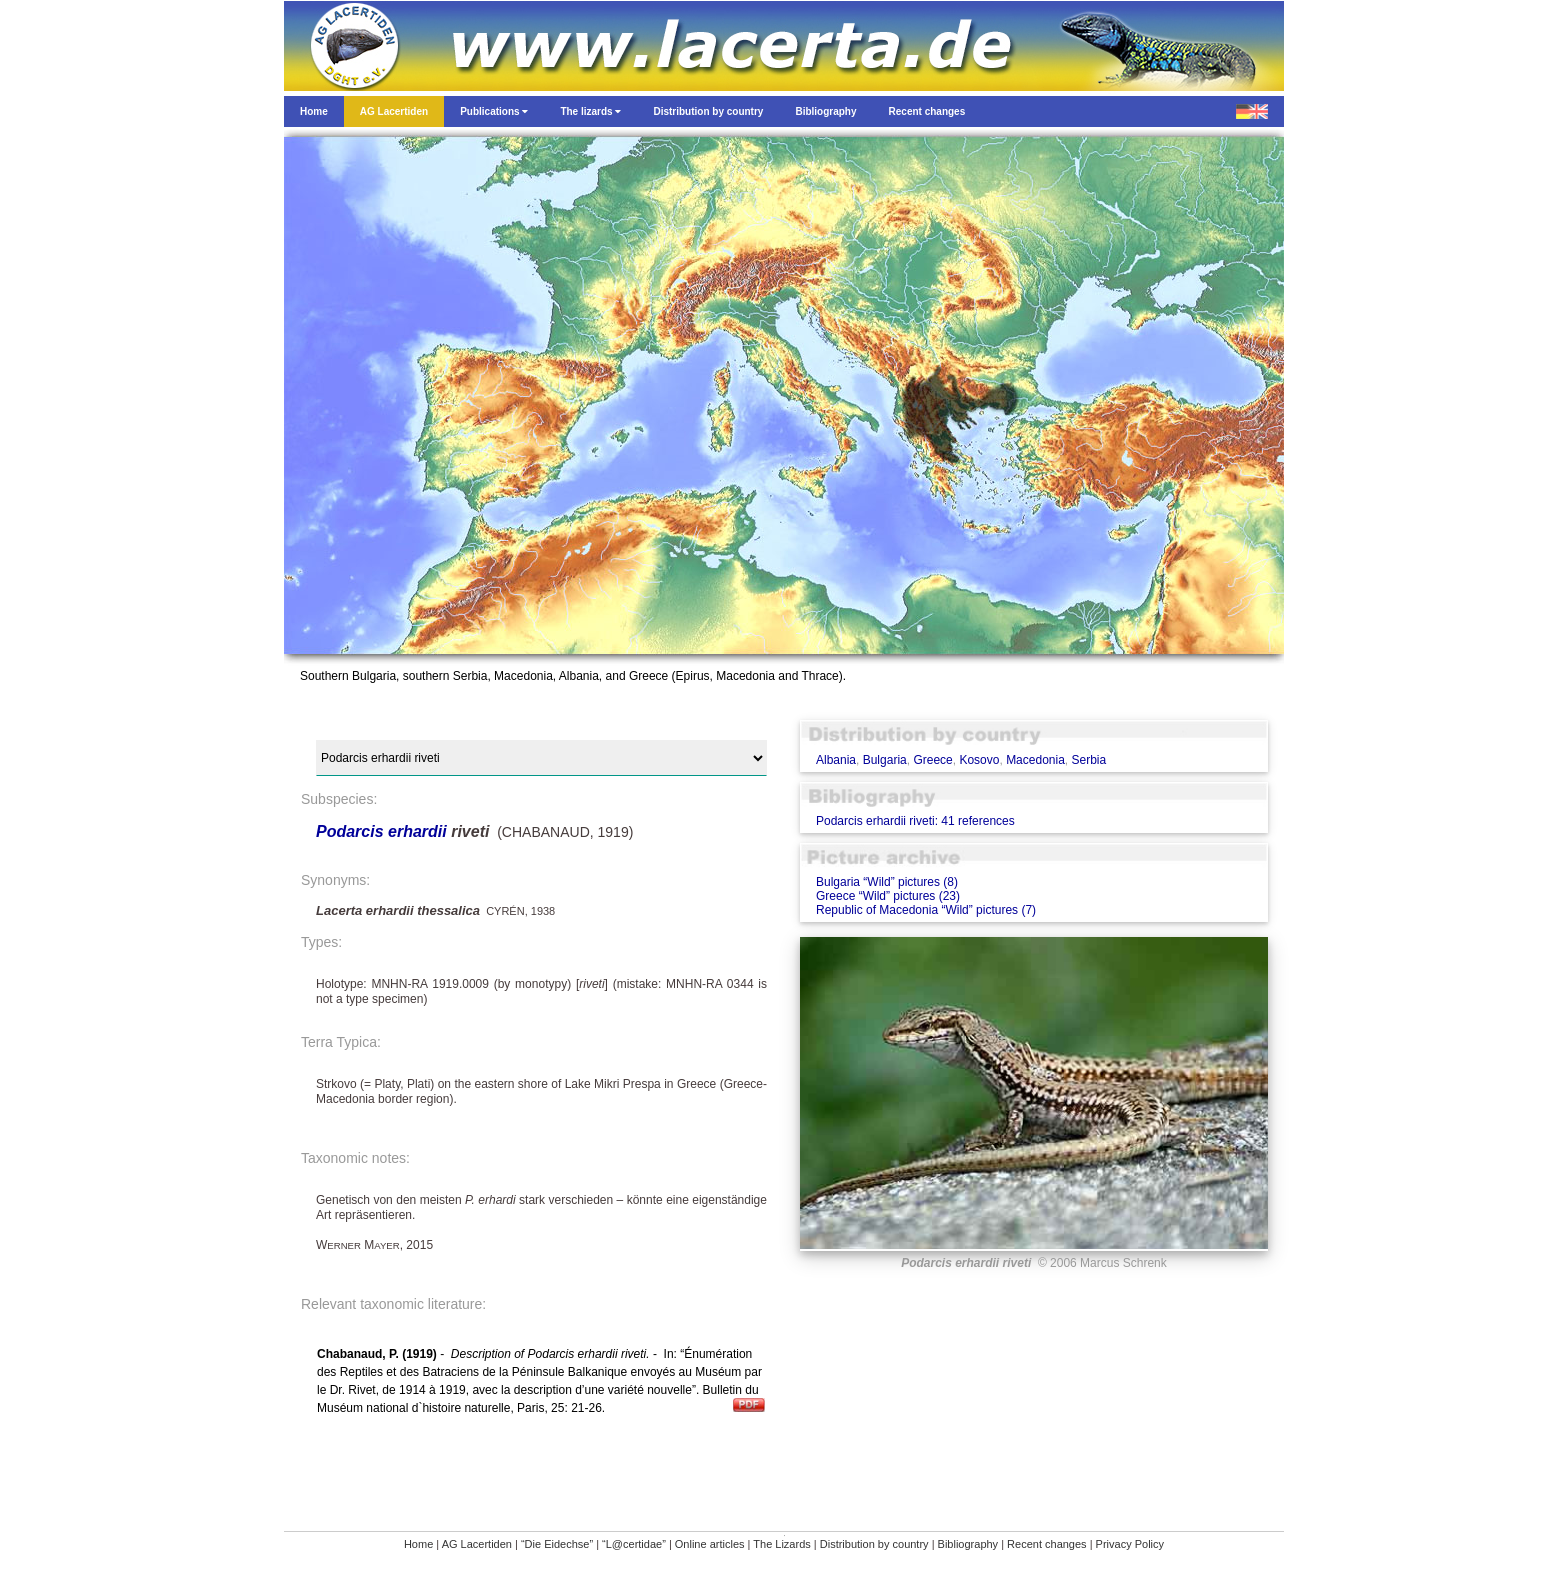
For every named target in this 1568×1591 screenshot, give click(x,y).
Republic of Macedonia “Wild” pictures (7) (926, 910)
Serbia (1089, 760)
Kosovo (979, 760)
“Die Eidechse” (557, 1544)
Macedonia (1035, 760)
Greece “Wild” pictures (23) (888, 896)
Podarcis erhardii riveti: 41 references (915, 821)
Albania (836, 760)
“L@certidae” (634, 1544)
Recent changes (1047, 1544)
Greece (932, 760)
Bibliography (968, 1544)
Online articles (710, 1544)
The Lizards (781, 1544)
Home (418, 1544)
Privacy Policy (1130, 1544)
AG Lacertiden (477, 1544)
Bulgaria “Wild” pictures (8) (887, 882)
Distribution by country (874, 1544)
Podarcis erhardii (381, 831)
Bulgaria (885, 760)
